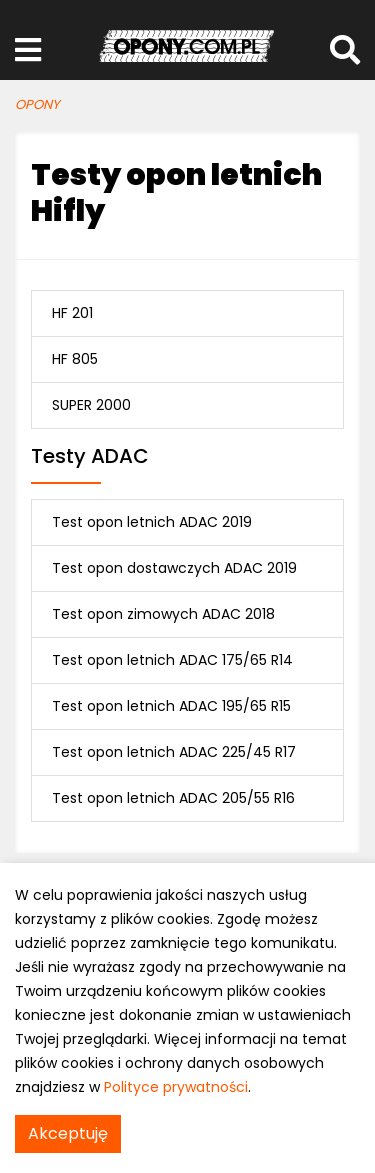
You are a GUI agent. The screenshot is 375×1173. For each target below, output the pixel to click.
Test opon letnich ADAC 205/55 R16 (173, 798)
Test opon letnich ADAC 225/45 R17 (174, 752)
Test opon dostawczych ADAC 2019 (174, 568)
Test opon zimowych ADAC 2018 (163, 614)
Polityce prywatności (176, 1087)
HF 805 (75, 359)
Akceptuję (68, 1133)
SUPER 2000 (91, 405)
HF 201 (72, 313)
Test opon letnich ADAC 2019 (152, 522)
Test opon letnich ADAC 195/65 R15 (171, 706)
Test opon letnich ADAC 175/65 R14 (172, 660)
